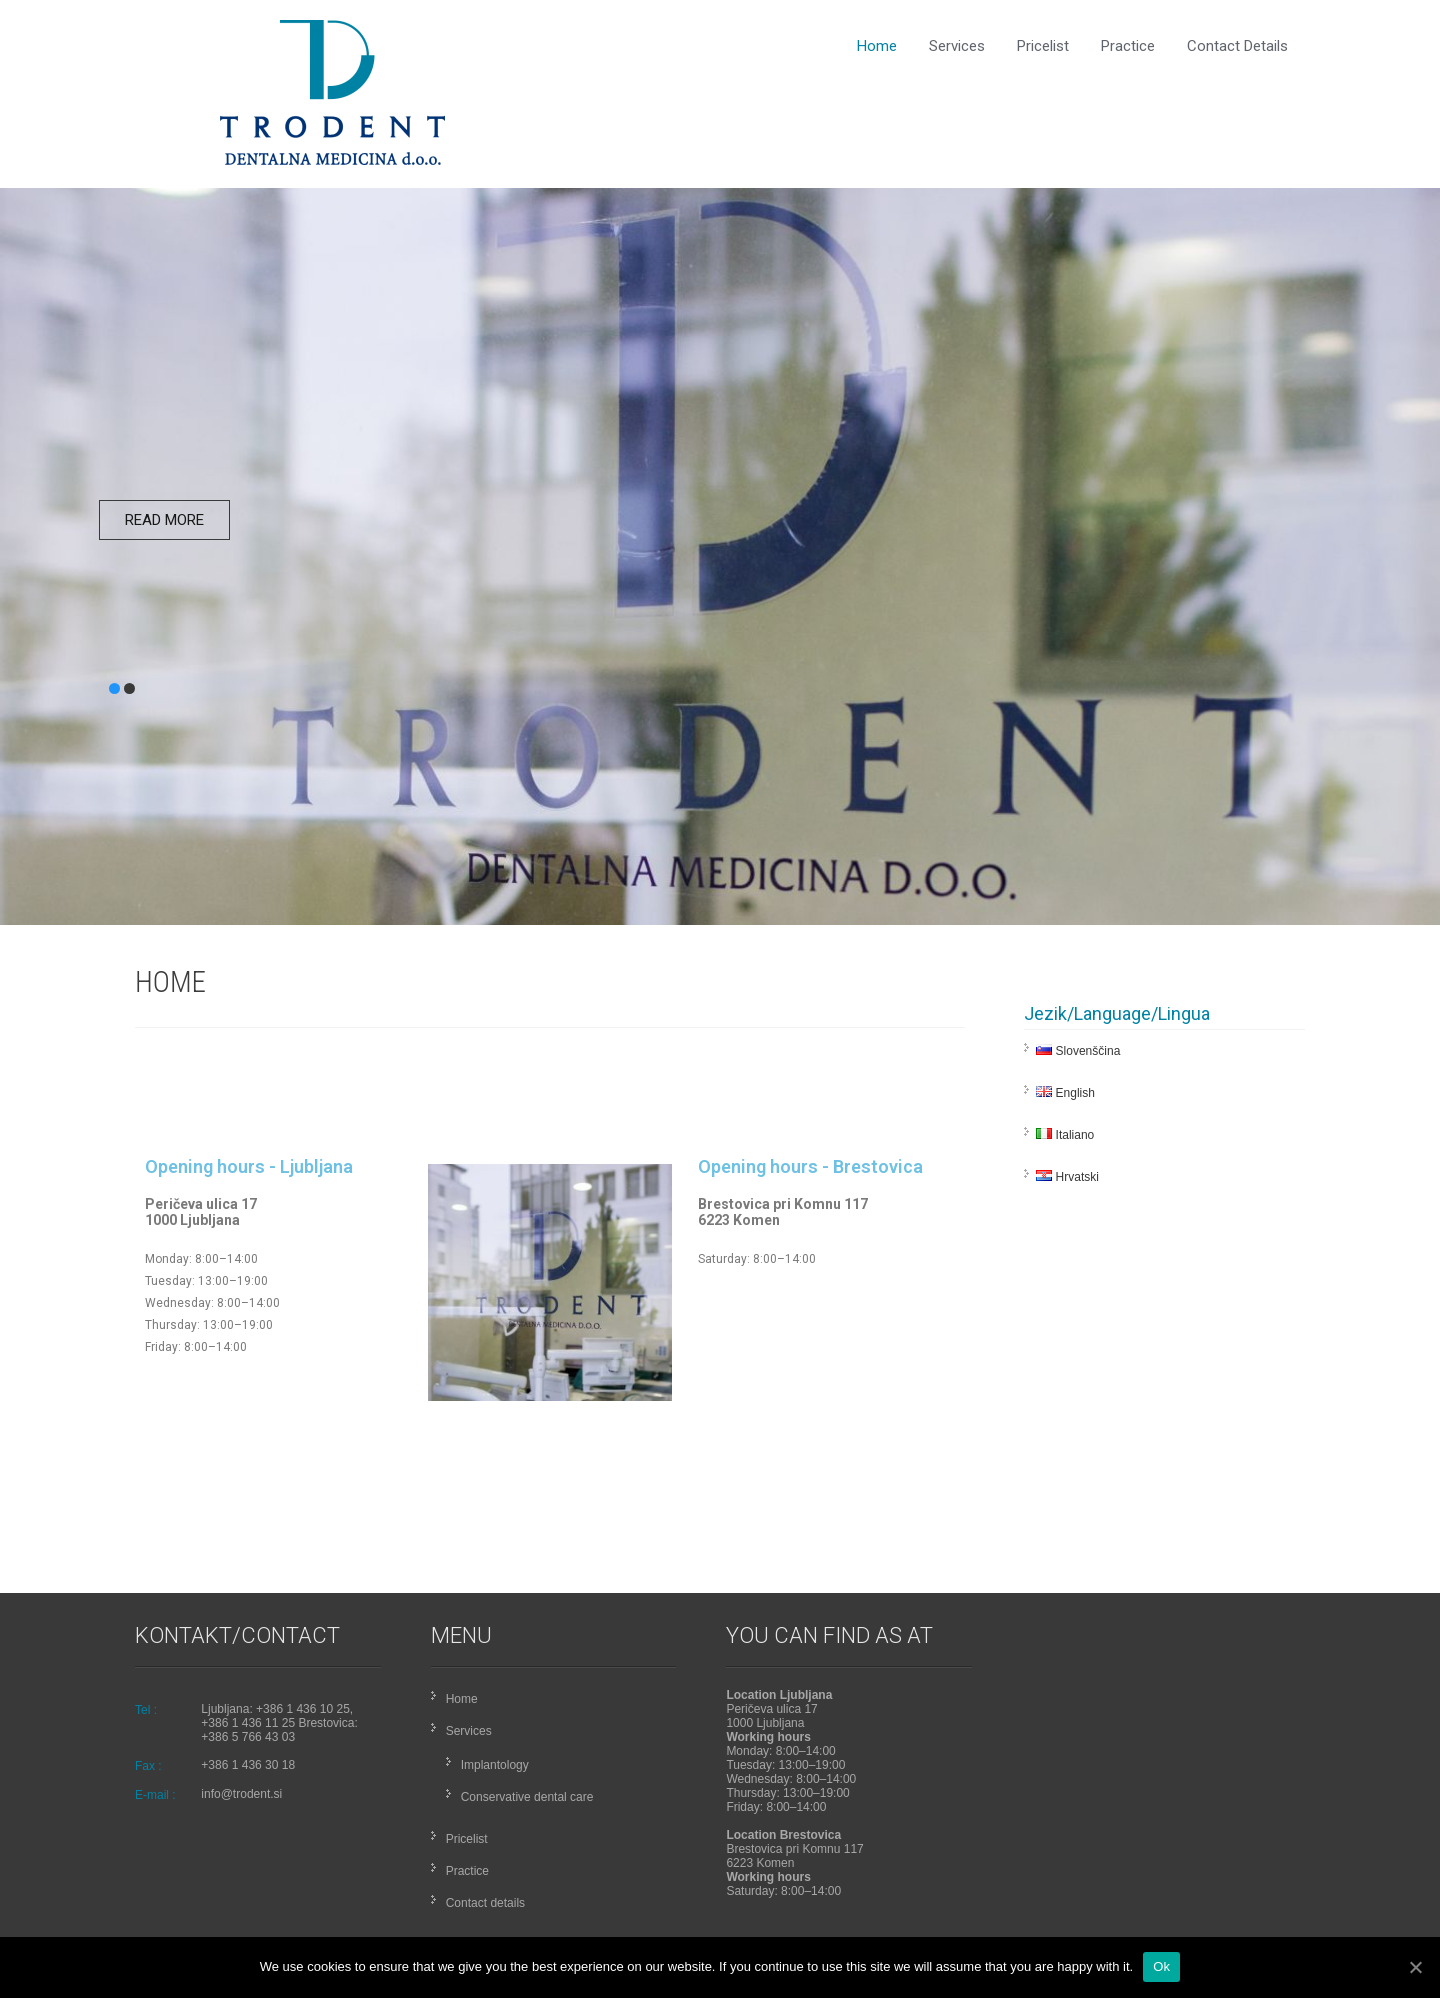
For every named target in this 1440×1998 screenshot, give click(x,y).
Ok (1161, 1966)
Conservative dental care (527, 1797)
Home (877, 46)
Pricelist (1043, 46)
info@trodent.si (241, 1794)
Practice (1128, 46)
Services (957, 46)
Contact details (1237, 46)
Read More (164, 520)
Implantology (495, 1765)
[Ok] (1415, 1967)
